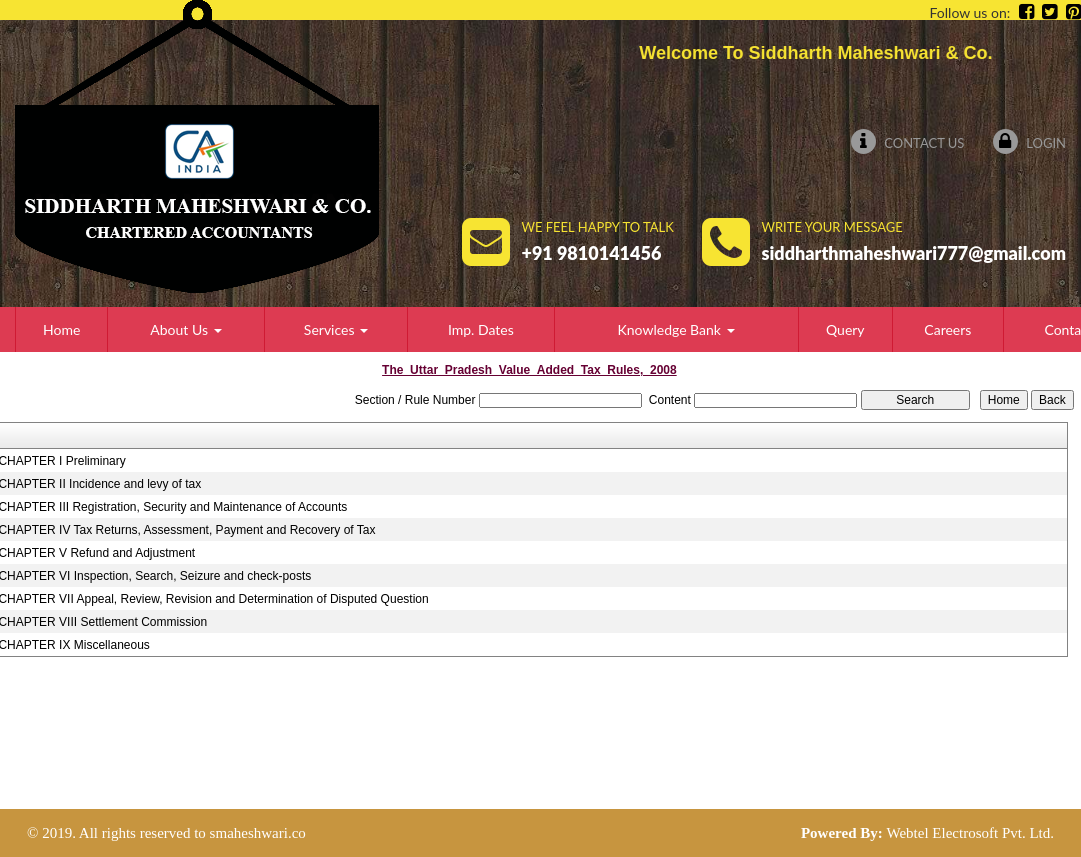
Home (61, 329)
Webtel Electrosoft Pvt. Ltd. (970, 833)
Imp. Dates (481, 329)
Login (1029, 143)
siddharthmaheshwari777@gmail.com (913, 253)
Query (845, 329)
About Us (185, 329)
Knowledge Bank (676, 329)
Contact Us (907, 143)
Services (336, 329)
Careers (947, 329)
